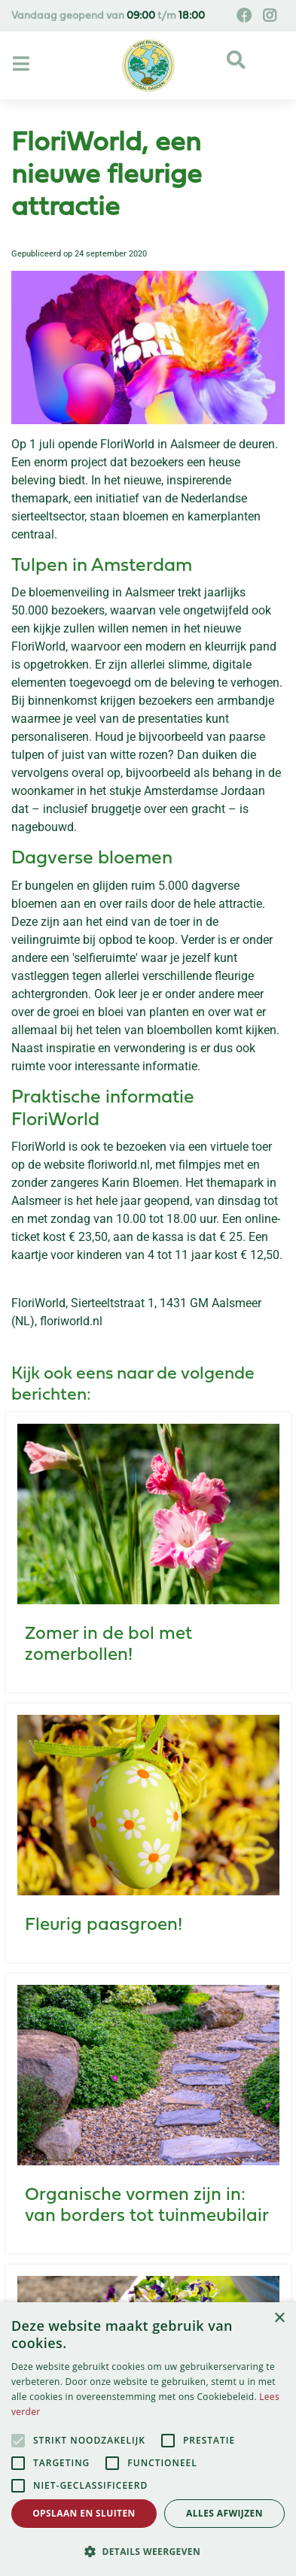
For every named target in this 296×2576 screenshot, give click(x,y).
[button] (148, 2551)
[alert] (148, 2439)
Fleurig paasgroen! (103, 1925)
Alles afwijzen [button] (224, 2513)
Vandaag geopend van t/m (108, 16)
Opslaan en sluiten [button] (84, 2513)
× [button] (279, 2318)
